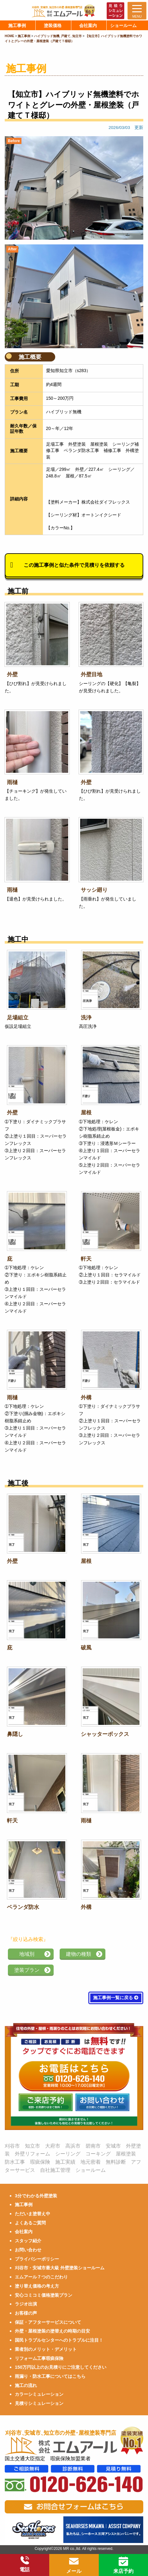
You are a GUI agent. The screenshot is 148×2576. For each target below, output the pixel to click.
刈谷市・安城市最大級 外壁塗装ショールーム (59, 2267)
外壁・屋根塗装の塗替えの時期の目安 (52, 2330)
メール (73, 2565)
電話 (25, 2564)
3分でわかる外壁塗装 (36, 2195)
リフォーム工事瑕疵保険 (39, 2358)
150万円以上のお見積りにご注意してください (60, 2367)
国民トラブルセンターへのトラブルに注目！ (59, 2340)
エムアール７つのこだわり (41, 2276)
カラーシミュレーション (39, 2394)
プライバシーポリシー (37, 2258)
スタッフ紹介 (28, 2240)
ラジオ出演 (26, 2303)
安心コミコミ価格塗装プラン (43, 2295)
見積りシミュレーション (39, 2403)
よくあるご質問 (30, 2222)
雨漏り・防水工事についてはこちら (50, 2376)
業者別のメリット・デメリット (46, 2349)
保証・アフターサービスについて (48, 2322)
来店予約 (123, 2565)
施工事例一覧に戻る (116, 1997)
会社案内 (24, 2231)
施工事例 (24, 2204)
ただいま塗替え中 (32, 2213)
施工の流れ (26, 2385)
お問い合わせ (28, 2249)
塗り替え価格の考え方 (37, 2286)
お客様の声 (26, 2313)
